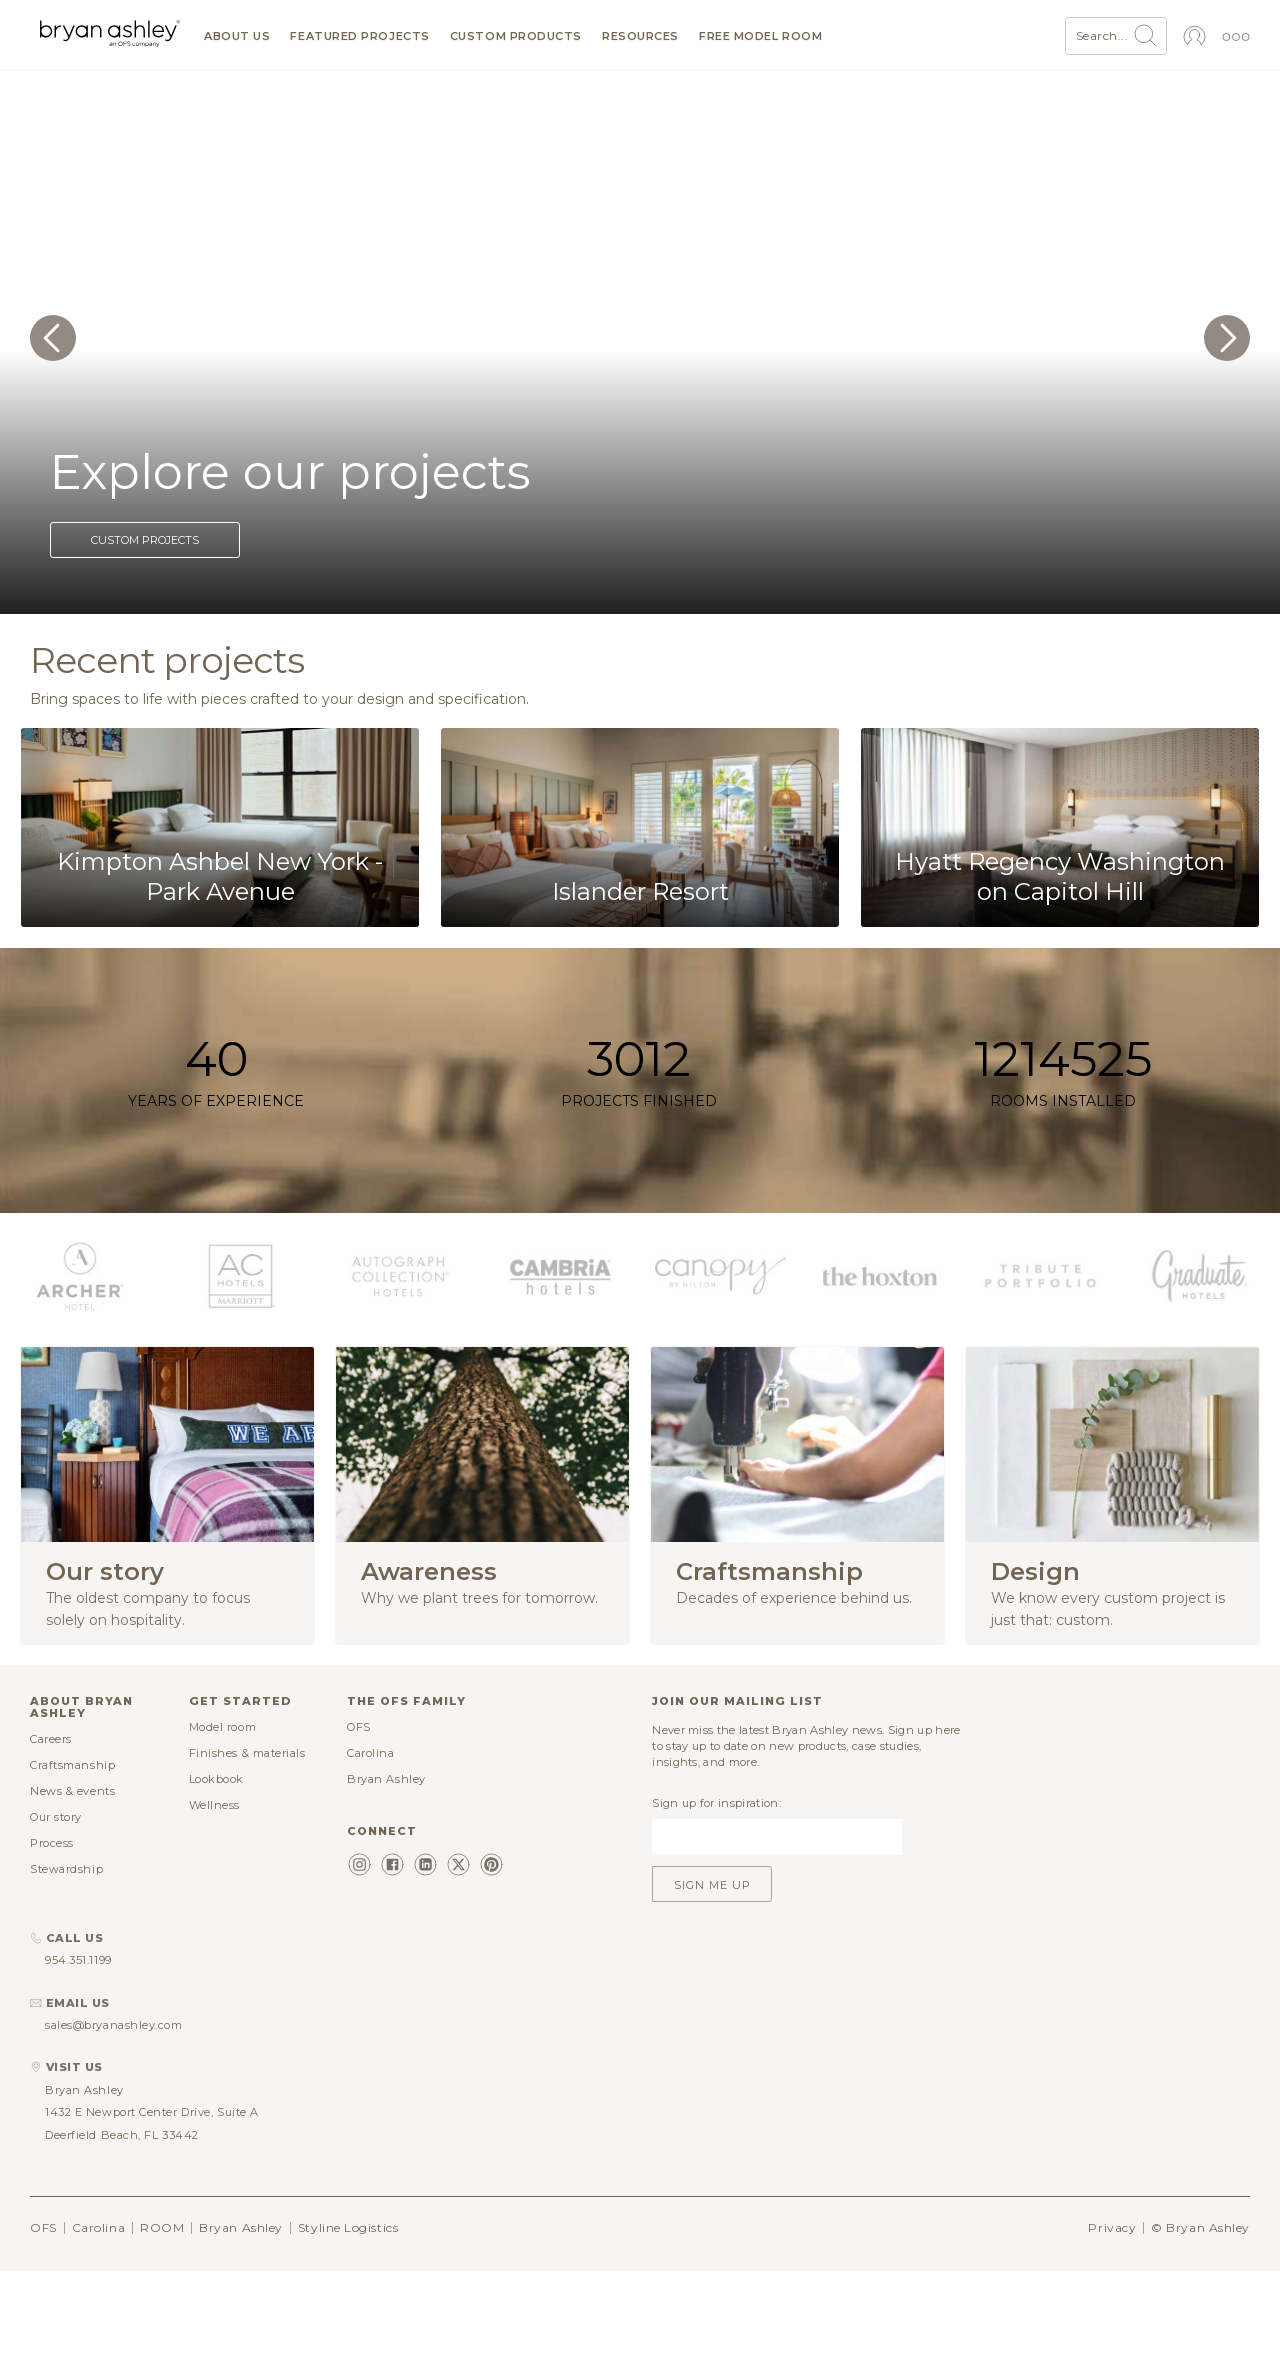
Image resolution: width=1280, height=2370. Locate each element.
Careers (51, 1739)
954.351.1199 (78, 1960)
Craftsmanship (72, 1765)
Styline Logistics (348, 2227)
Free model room (760, 36)
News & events (72, 1791)
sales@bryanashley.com (114, 2025)
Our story (56, 1817)
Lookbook (216, 1779)
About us (237, 36)
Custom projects (145, 540)
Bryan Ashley (386, 1779)
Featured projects (359, 36)
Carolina (370, 1753)
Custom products (516, 36)
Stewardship (66, 1869)
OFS (359, 1727)
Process (52, 1843)
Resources (640, 36)
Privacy (1112, 2227)
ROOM (162, 2227)
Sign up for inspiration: (716, 1803)
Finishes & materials (247, 1753)
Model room (223, 1727)
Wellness (214, 1805)
